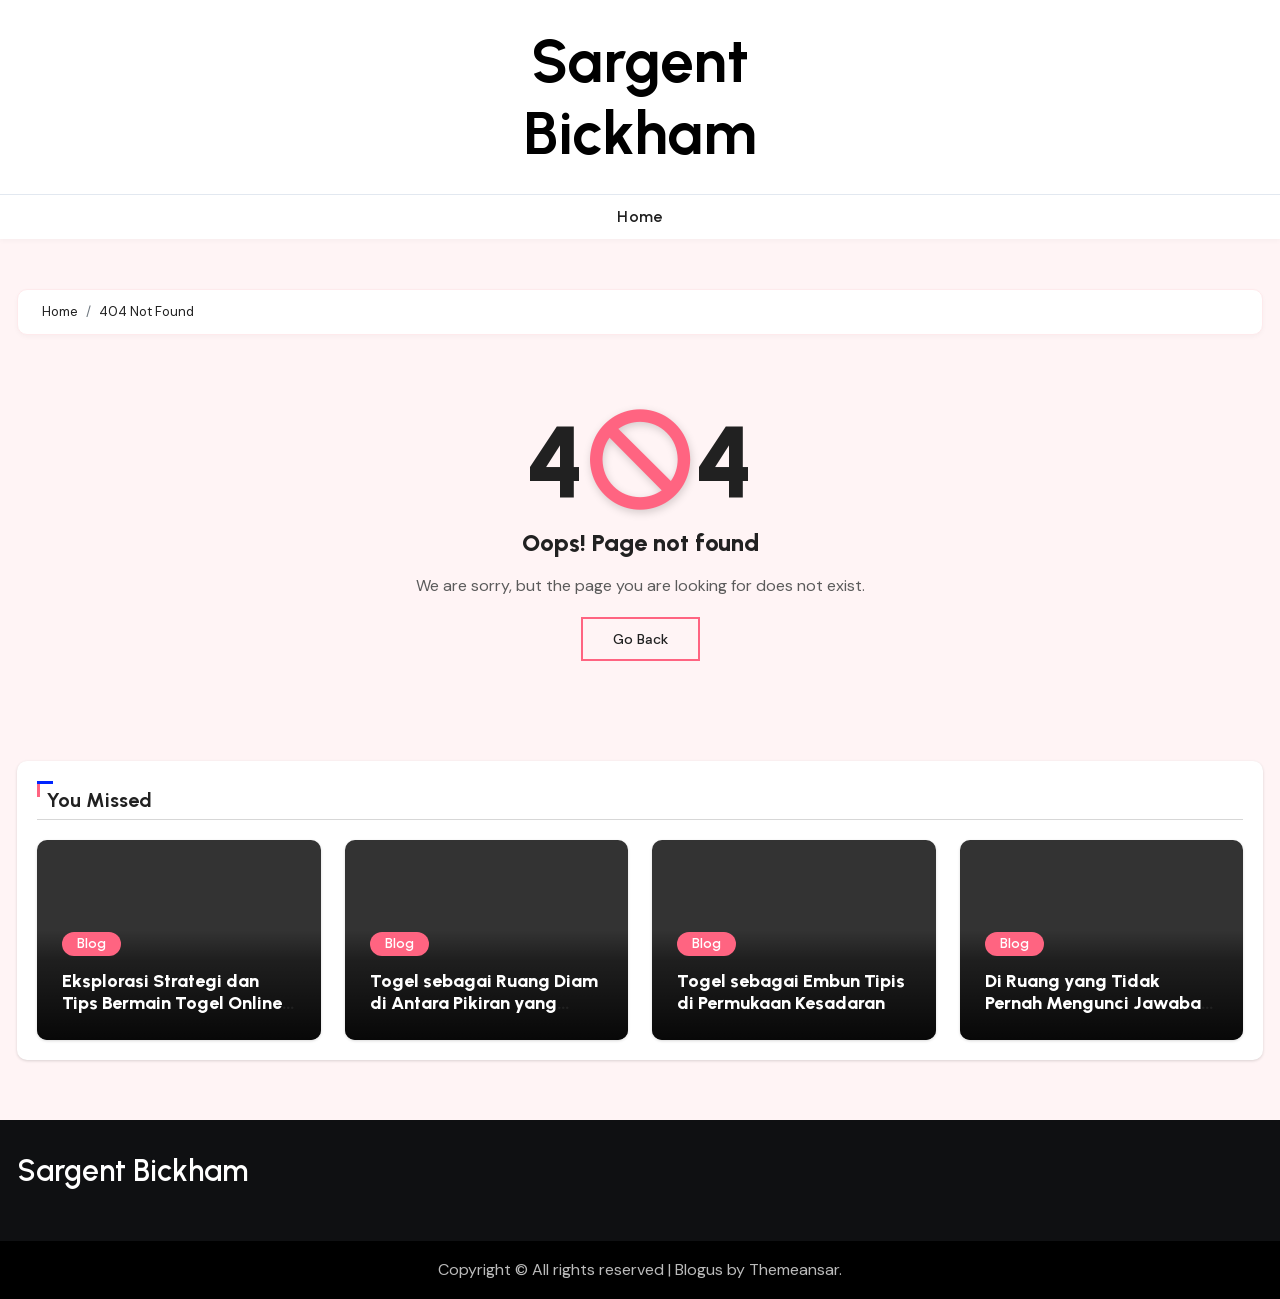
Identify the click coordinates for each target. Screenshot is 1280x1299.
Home (640, 216)
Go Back (640, 639)
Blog (91, 943)
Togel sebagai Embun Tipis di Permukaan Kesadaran (791, 992)
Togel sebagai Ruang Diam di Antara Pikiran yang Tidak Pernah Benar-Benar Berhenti (484, 1013)
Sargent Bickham (640, 97)
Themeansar (794, 1269)
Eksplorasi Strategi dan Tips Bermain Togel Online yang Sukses (172, 1002)
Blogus (699, 1269)
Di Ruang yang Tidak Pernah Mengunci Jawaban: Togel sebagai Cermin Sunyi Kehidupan (1100, 1013)
